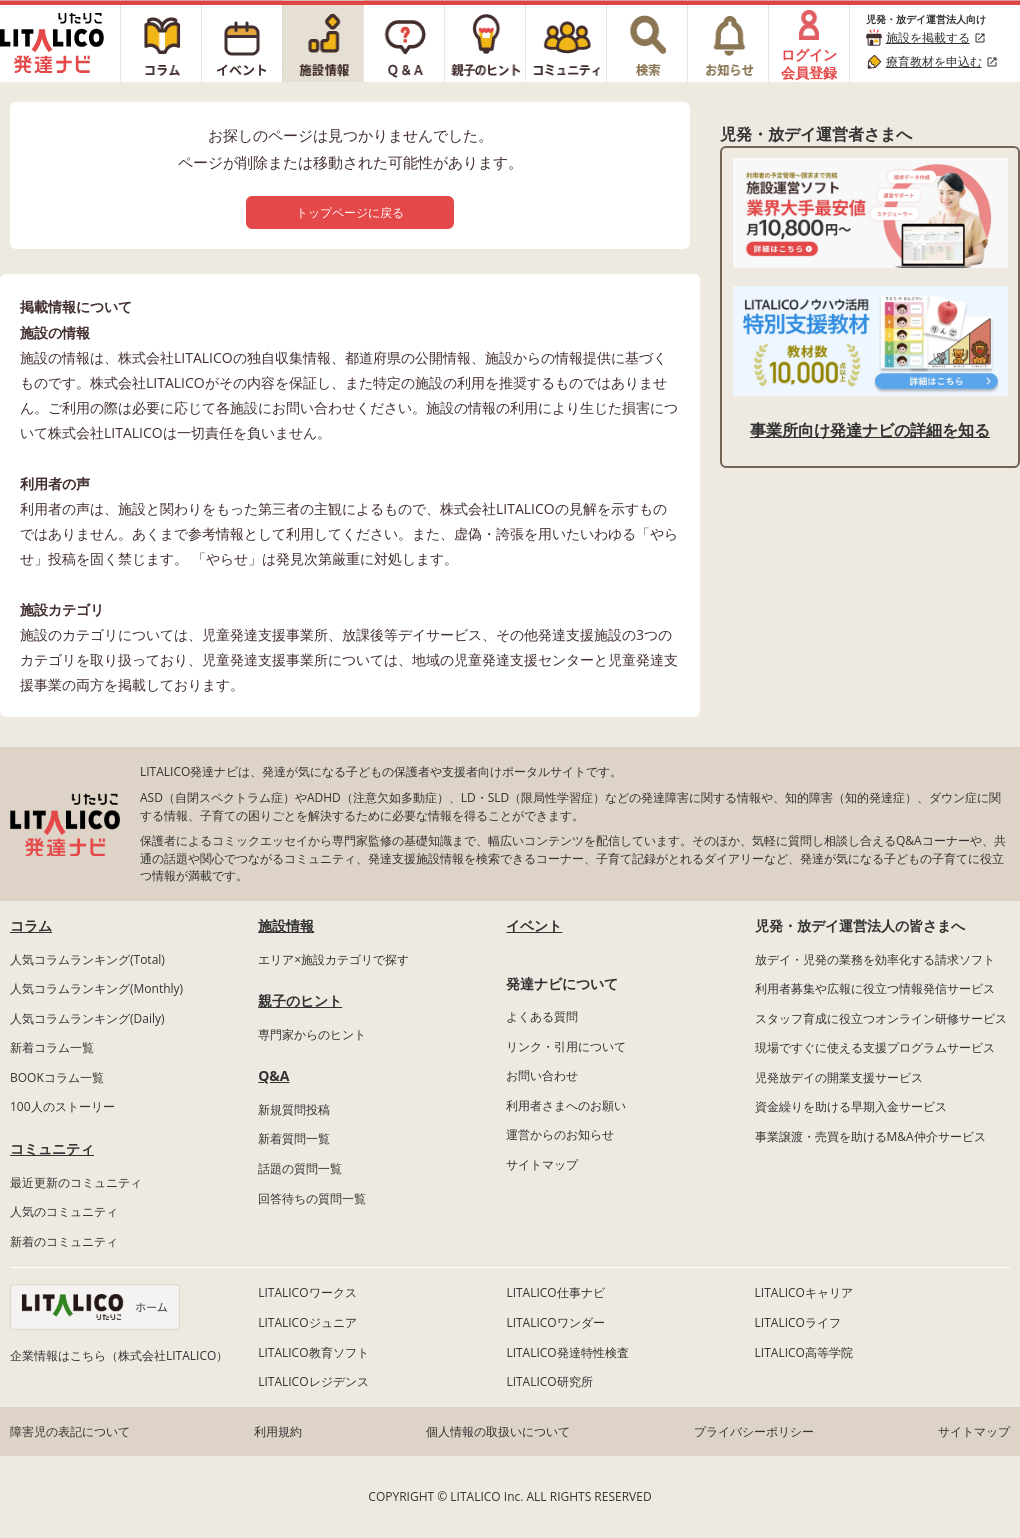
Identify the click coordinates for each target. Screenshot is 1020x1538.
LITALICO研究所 (549, 1381)
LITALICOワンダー (555, 1322)
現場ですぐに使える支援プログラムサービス (875, 1047)
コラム (31, 925)
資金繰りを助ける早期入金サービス (851, 1106)
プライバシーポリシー (754, 1431)
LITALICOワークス (307, 1292)
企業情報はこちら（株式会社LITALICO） (119, 1355)
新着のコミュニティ (64, 1241)
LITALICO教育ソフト (313, 1352)
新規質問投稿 (294, 1109)
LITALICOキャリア (804, 1292)
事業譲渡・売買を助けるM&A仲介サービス (870, 1136)
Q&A (273, 1075)
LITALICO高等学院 (804, 1352)
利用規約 (278, 1431)
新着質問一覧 (294, 1138)
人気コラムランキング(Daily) (87, 1018)
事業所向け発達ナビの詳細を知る (870, 430)
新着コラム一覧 (52, 1047)
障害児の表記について (70, 1431)
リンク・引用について (566, 1046)
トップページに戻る (350, 212)
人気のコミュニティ (64, 1211)
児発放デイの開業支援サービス (839, 1077)
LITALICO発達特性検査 (567, 1352)
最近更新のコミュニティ (76, 1182)
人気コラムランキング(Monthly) (96, 988)
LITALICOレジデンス (313, 1381)
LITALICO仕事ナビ (555, 1292)
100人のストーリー (62, 1106)
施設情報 (286, 925)
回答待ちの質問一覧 (312, 1198)
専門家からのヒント (312, 1034)
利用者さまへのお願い (566, 1105)
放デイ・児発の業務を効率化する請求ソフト (875, 959)
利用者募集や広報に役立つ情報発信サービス (875, 988)
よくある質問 (542, 1016)
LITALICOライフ (798, 1322)
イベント (534, 925)
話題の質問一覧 (300, 1168)
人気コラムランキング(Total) (87, 959)
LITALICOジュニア (307, 1322)
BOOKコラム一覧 (57, 1077)
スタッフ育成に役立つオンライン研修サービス (881, 1018)
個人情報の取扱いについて (498, 1431)
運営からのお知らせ (560, 1134)
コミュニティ (52, 1148)
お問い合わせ (542, 1075)
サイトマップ (542, 1164)
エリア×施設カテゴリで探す (333, 959)
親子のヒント (300, 1000)
